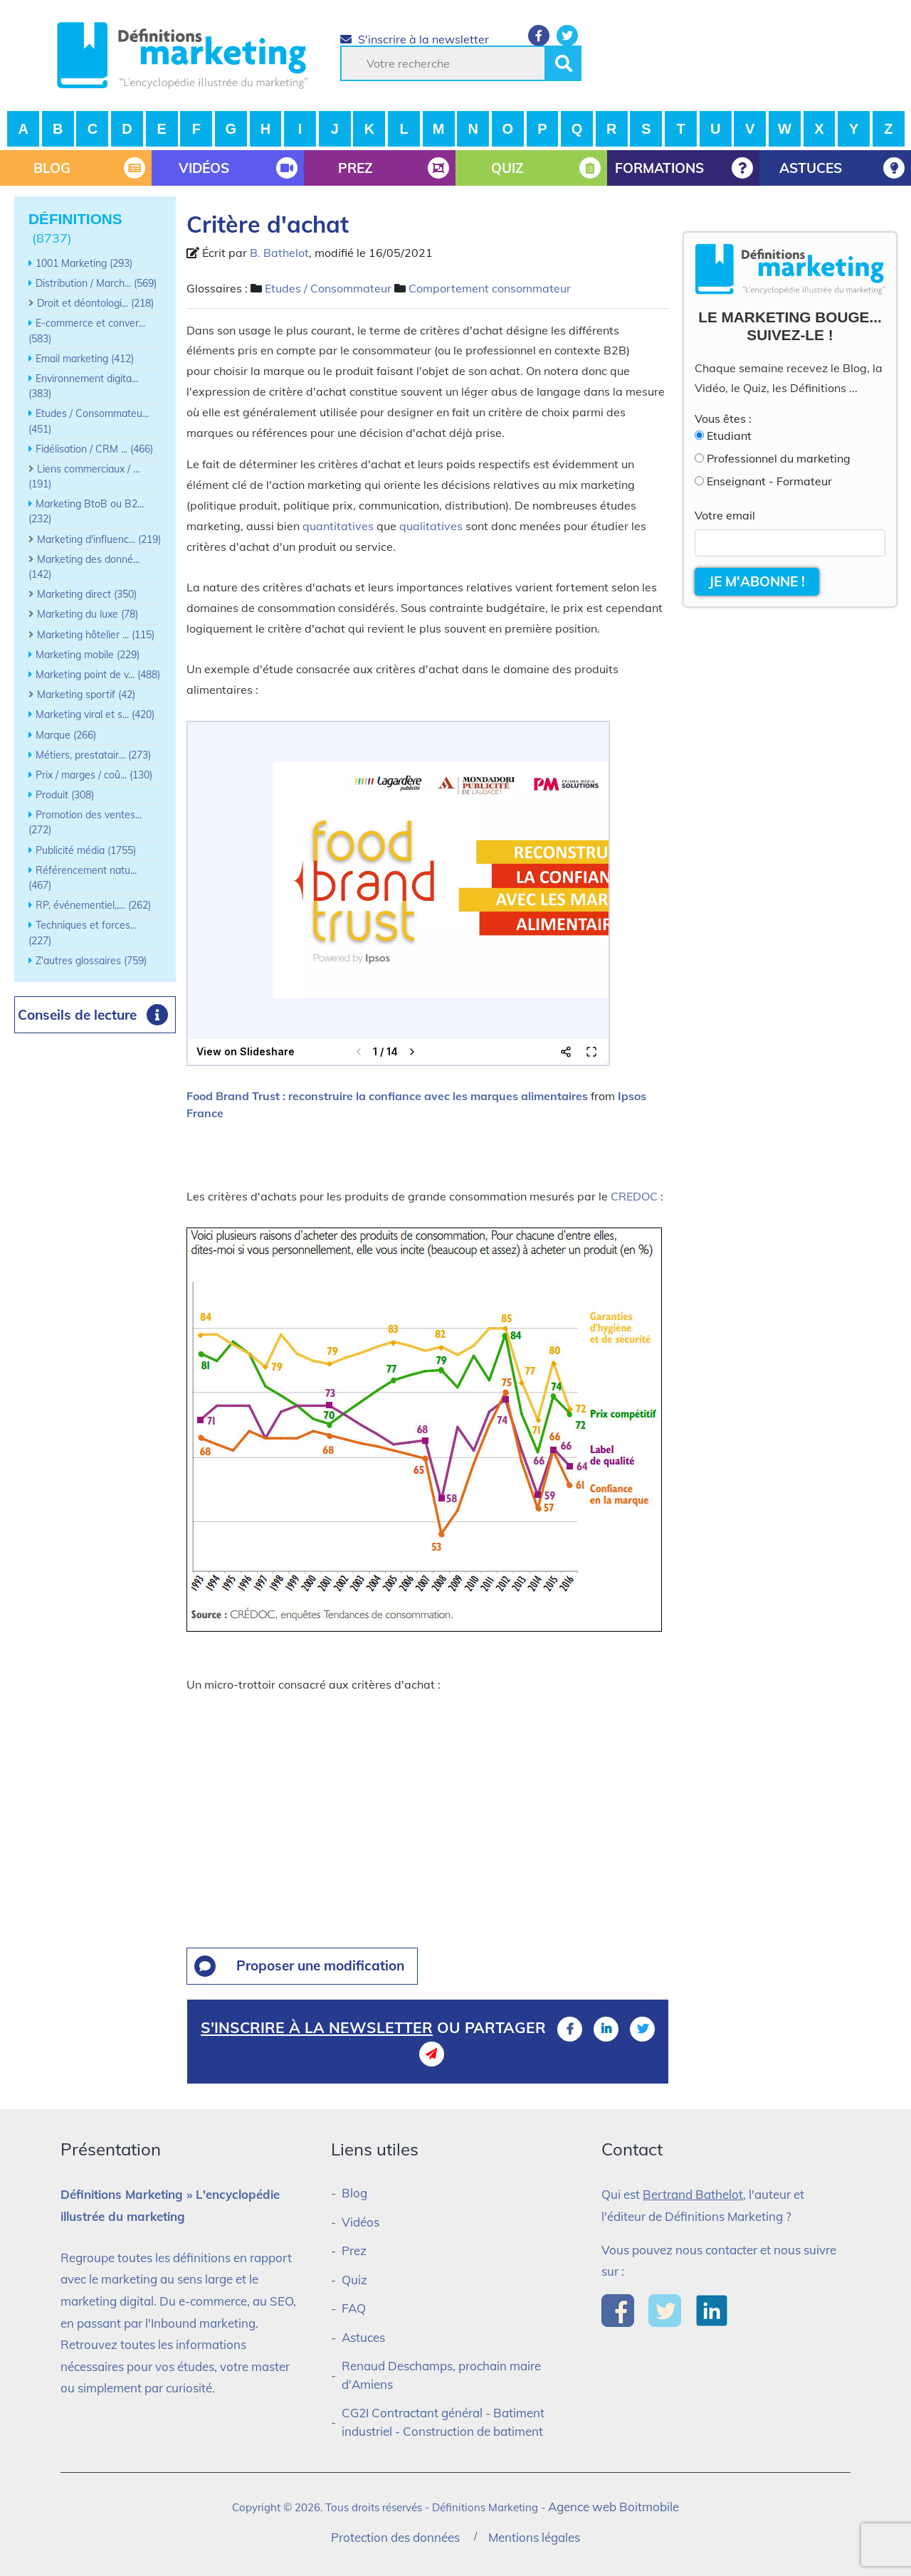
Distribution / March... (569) (96, 283)
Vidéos (360, 2222)
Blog (354, 2192)
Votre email (725, 515)
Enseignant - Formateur (769, 481)
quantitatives (338, 526)
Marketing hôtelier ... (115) (95, 634)
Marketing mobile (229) (87, 654)
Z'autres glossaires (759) (91, 960)
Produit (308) (65, 794)
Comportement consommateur (490, 288)
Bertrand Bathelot (693, 2194)
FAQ (354, 2308)
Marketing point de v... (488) (98, 674)
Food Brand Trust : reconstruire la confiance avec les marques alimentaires (387, 1096)
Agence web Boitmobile (613, 2506)
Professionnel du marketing (779, 458)
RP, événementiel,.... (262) (93, 905)
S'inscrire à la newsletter (414, 39)
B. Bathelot (279, 253)
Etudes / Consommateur (328, 288)
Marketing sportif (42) (86, 694)
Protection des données (395, 2537)
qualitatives (431, 526)
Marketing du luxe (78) (87, 614)
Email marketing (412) (85, 358)
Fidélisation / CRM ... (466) (94, 449)
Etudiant (729, 435)
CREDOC (634, 1196)
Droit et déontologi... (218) (95, 303)
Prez (354, 2250)
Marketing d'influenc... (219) (99, 539)
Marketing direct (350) (87, 594)
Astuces (363, 2337)
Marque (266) (66, 735)
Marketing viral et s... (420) (95, 714)
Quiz (354, 2279)
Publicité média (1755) (86, 850)
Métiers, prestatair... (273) (93, 755)
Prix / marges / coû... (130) (94, 775)
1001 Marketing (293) (84, 263)
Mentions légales (534, 2537)
